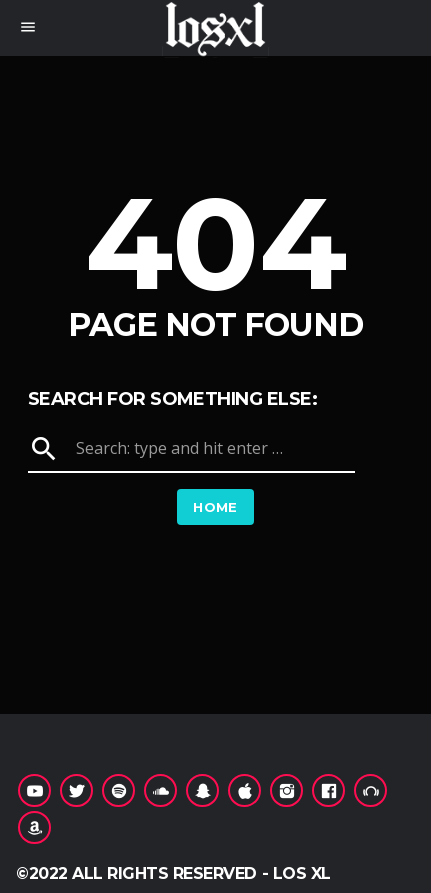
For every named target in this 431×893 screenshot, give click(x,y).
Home (215, 507)
